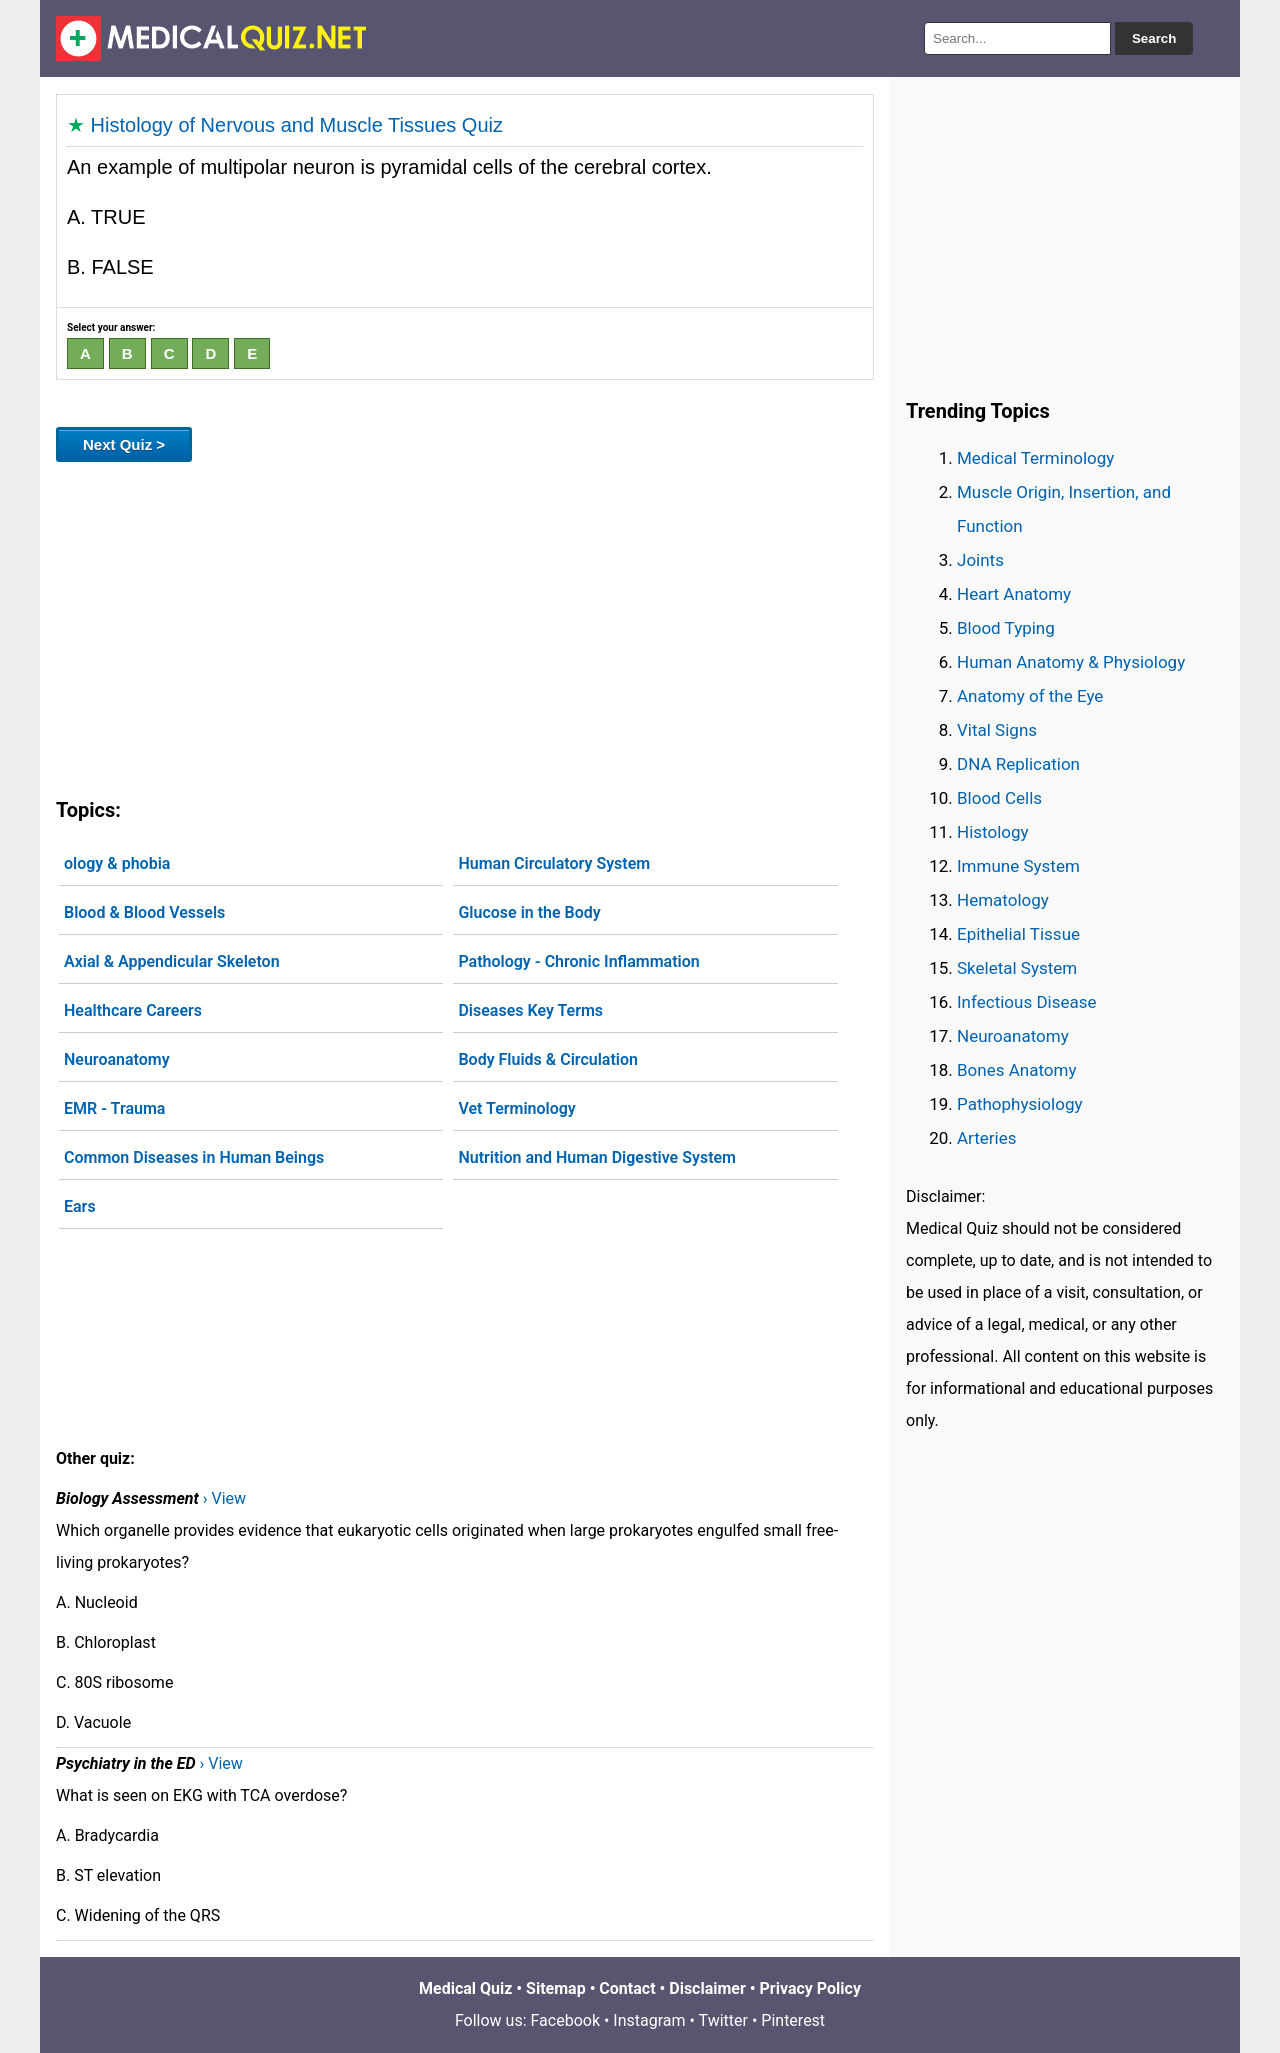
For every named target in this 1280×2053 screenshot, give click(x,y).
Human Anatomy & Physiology (1071, 662)
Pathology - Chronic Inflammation (578, 961)
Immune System (1018, 866)
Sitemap (556, 1988)
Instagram (649, 2020)
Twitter (723, 2020)
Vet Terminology (516, 1108)
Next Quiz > (124, 444)
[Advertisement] (465, 626)
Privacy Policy (810, 1988)
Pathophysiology (1019, 1104)
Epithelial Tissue (1018, 934)
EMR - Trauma (114, 1108)
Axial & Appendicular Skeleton (172, 961)
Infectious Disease (1027, 1002)
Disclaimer (707, 1988)
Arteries (987, 1138)
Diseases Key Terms (530, 1010)
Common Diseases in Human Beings (194, 1157)
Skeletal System (1017, 968)
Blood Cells (999, 798)
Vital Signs (997, 730)
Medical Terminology (1035, 458)
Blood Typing (1006, 628)
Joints (980, 560)
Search (1154, 38)
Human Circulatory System (554, 863)
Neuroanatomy (117, 1059)
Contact (627, 1988)
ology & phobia (117, 863)
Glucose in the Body (529, 912)
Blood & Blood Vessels (144, 912)
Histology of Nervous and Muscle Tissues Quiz (297, 125)
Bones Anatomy (1016, 1070)
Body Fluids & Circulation (548, 1059)
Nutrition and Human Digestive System (597, 1157)
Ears (80, 1206)
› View (224, 1498)
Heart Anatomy (1014, 594)
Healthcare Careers (133, 1010)
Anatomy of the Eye (1030, 696)
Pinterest (793, 2020)
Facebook (565, 2020)
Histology (993, 832)
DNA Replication (1018, 764)
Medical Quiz (465, 1988)
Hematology (1003, 900)
